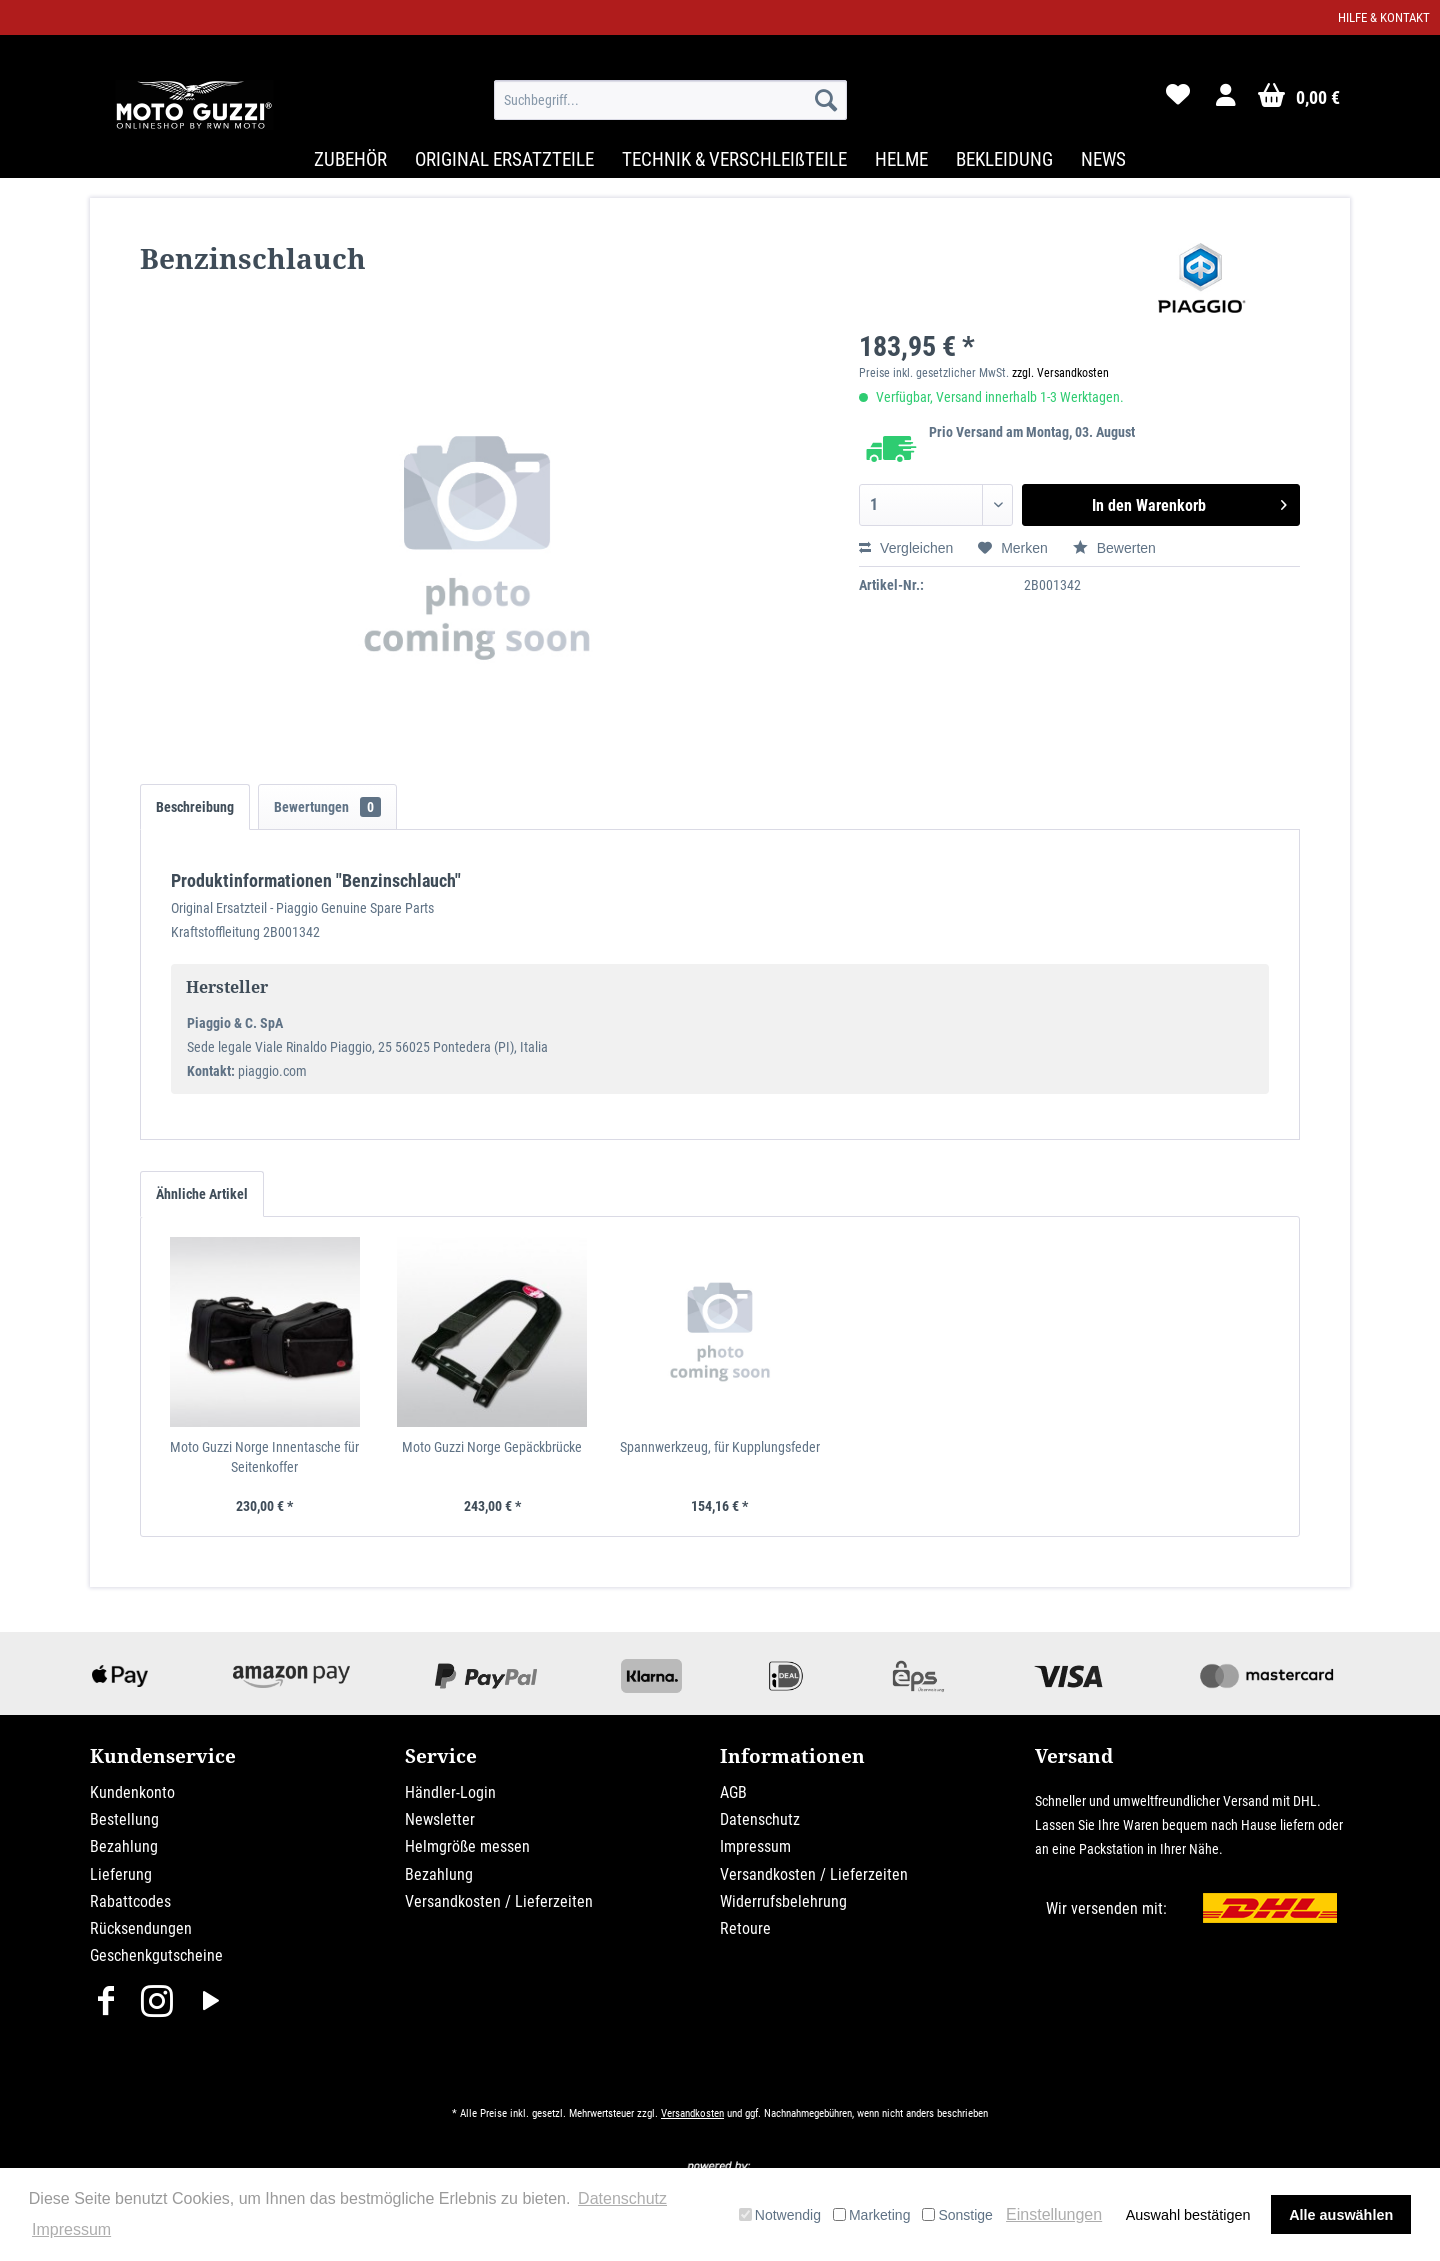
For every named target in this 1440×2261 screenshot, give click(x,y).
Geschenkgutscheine (156, 1955)
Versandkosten (692, 2113)
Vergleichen (906, 548)
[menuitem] (670, 100)
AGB (733, 1792)
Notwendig (780, 2215)
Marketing (871, 2215)
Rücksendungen (141, 1928)
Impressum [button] (71, 2229)
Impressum (755, 1846)
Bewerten (1114, 548)
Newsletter (440, 1819)
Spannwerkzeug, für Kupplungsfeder (720, 1447)
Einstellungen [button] (1054, 2214)
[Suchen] (826, 100)
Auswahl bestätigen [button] (1188, 2215)
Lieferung (121, 1874)
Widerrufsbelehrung (783, 1901)
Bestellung (124, 1819)
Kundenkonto (132, 1792)
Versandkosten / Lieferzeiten (499, 1901)
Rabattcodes (130, 1901)
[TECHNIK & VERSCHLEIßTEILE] (734, 159)
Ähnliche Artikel (202, 1194)
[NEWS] (1103, 159)
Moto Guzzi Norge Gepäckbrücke (492, 1447)
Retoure (745, 1928)
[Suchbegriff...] (670, 100)
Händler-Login (450, 1792)
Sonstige (957, 2215)
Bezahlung (124, 1846)
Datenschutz (760, 1819)
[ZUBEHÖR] (350, 159)
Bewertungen (327, 807)
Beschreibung (195, 807)
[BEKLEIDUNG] (1004, 159)
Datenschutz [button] (622, 2198)
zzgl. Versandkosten (1060, 373)
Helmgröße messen (467, 1846)
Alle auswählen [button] (1341, 2215)
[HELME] (901, 159)
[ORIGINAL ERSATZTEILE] (504, 159)
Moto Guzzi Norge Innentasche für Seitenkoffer (264, 1457)
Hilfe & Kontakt (1384, 17)
